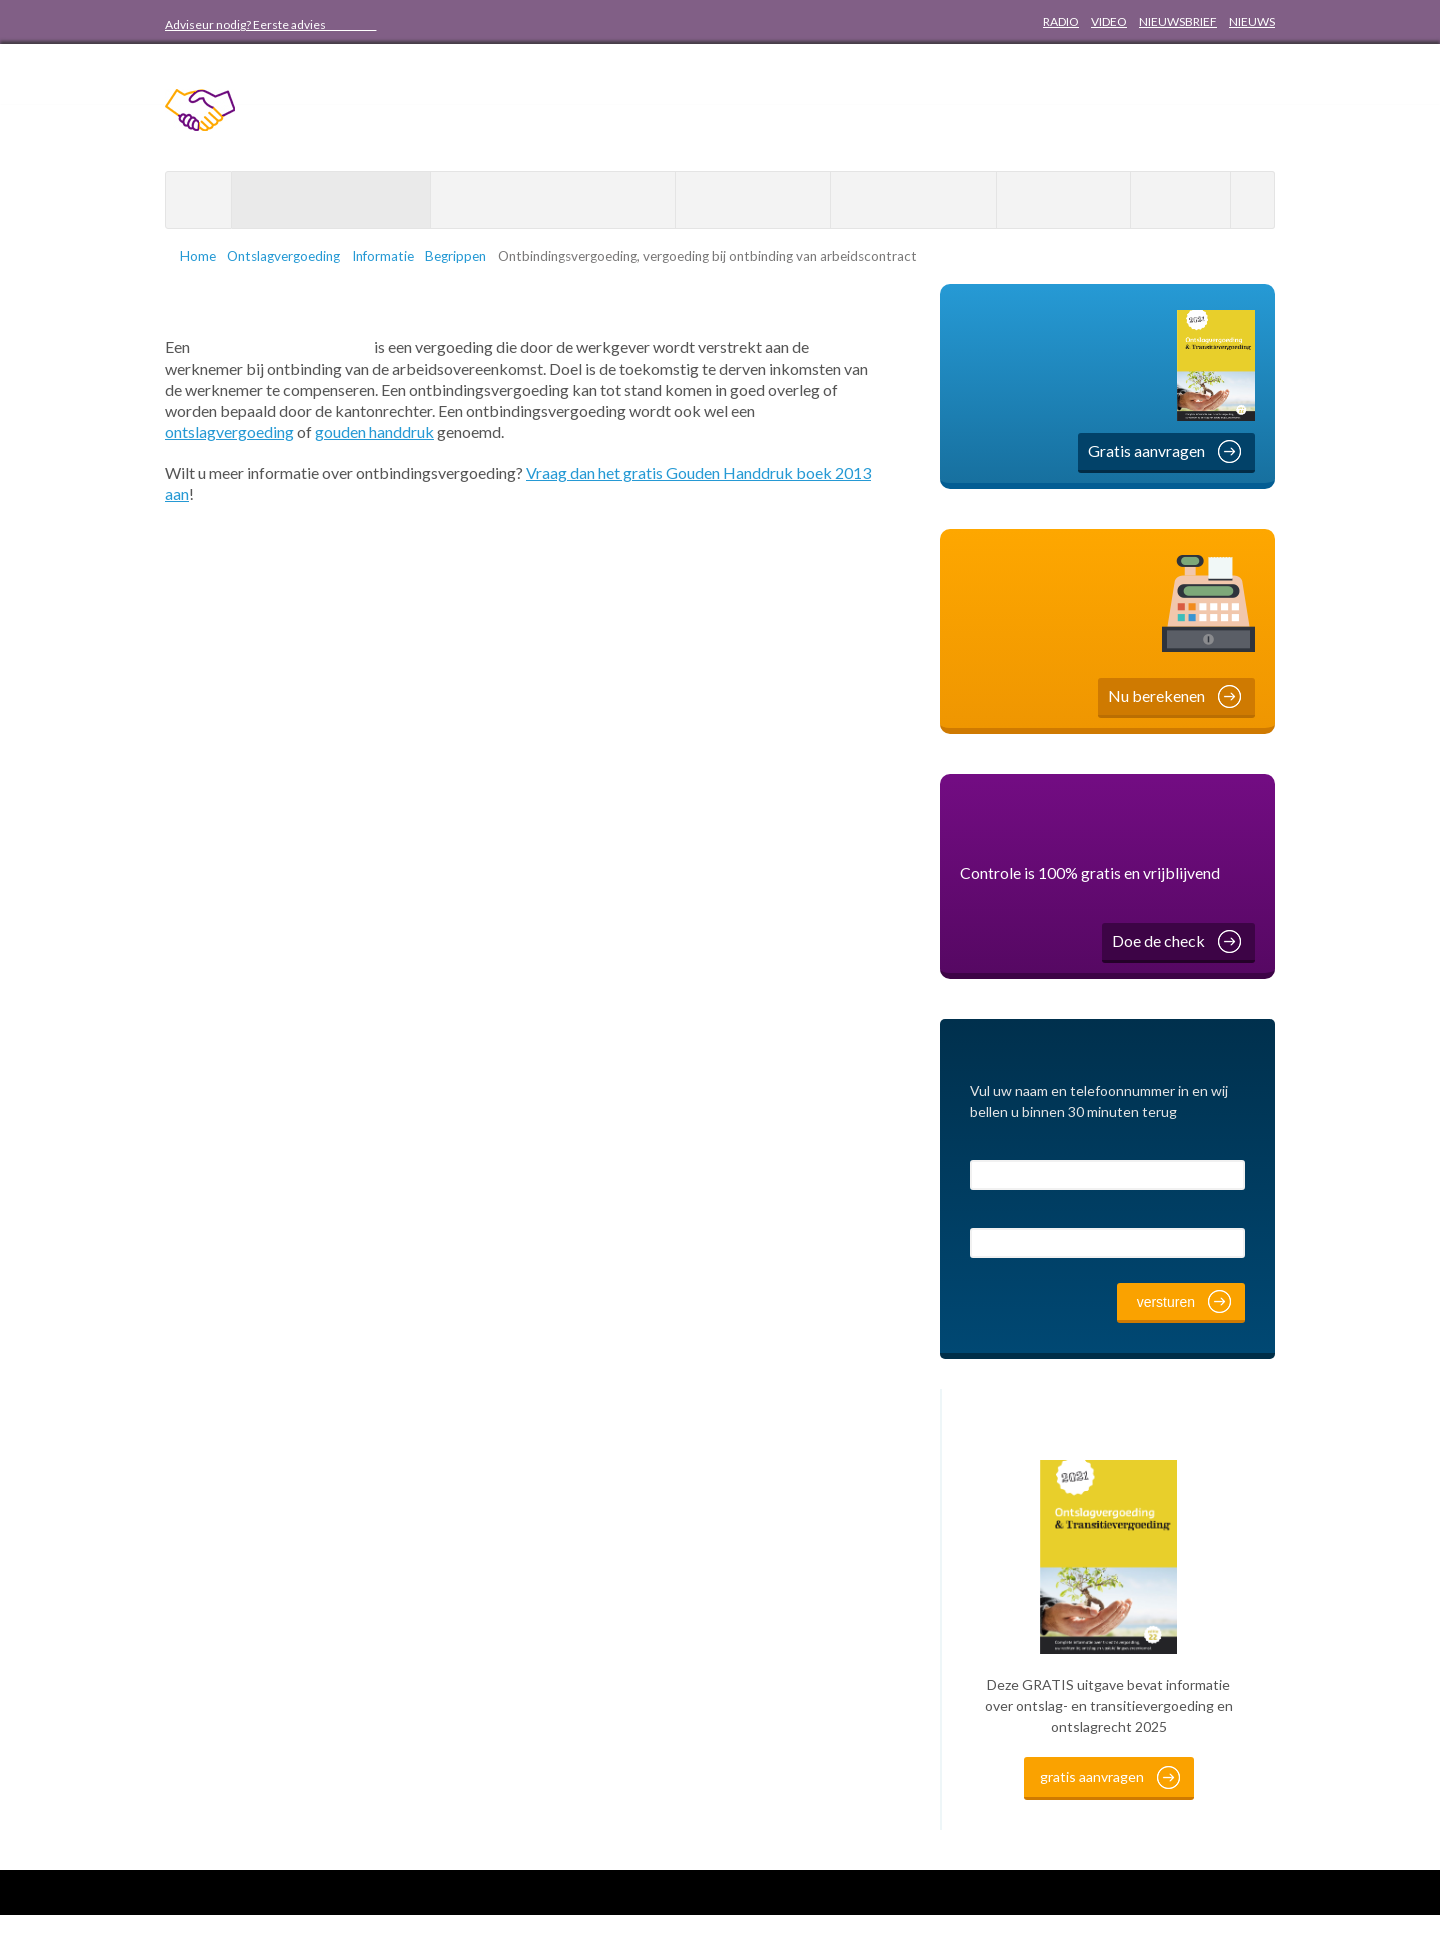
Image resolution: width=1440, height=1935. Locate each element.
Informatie (396, 256)
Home (198, 200)
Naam (989, 1146)
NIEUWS (1252, 21)
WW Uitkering (905, 200)
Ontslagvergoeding (322, 200)
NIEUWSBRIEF (1178, 21)
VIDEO (1109, 21)
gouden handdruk (374, 429)
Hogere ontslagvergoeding (553, 200)
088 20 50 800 (477, 24)
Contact (1180, 200)
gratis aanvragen (1092, 1796)
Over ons (1055, 200)
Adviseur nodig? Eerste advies (271, 24)
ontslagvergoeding (229, 429)
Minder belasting (753, 200)
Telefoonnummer (1027, 1214)
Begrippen (475, 256)
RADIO (1061, 21)
